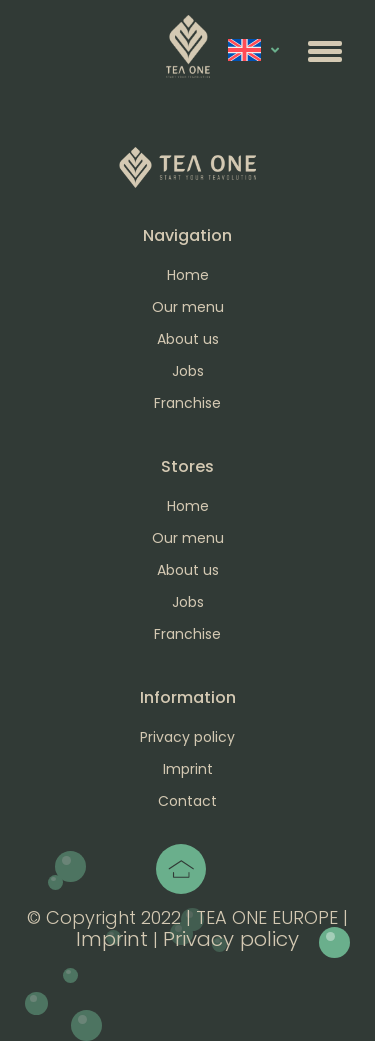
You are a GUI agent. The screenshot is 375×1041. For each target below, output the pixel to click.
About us (188, 339)
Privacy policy (187, 737)
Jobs (188, 371)
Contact (187, 801)
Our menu (188, 307)
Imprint (188, 769)
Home (188, 275)
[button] (324, 50)
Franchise (187, 403)
